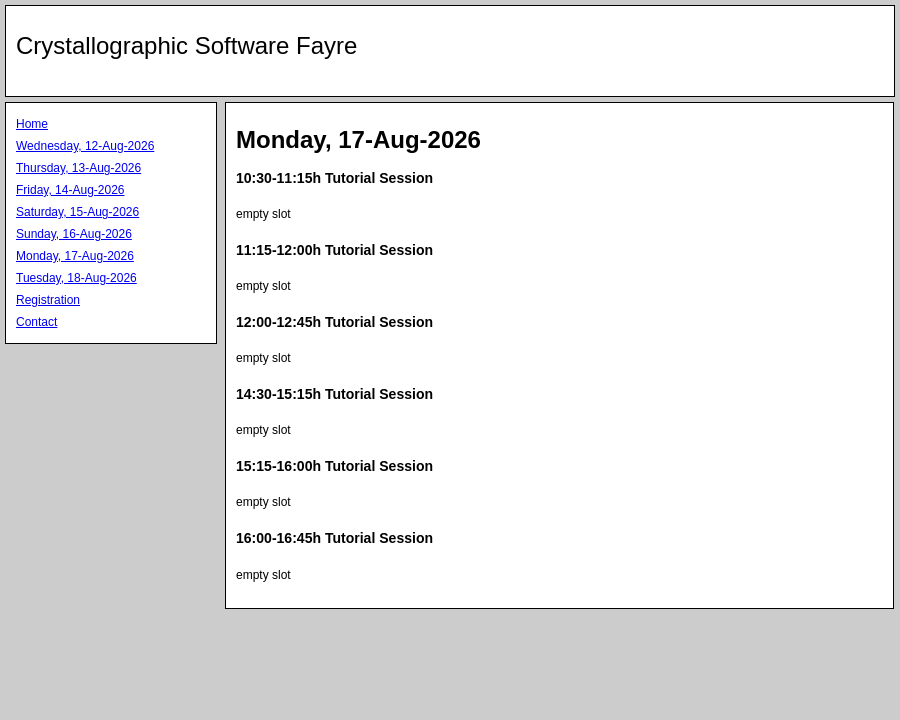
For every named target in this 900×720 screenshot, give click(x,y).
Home (32, 124)
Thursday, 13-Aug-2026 (78, 168)
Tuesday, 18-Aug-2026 (76, 278)
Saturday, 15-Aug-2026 (77, 212)
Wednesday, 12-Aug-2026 (85, 146)
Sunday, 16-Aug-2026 (74, 234)
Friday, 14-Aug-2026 (70, 190)
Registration (48, 300)
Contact (36, 322)
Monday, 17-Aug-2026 (75, 256)
